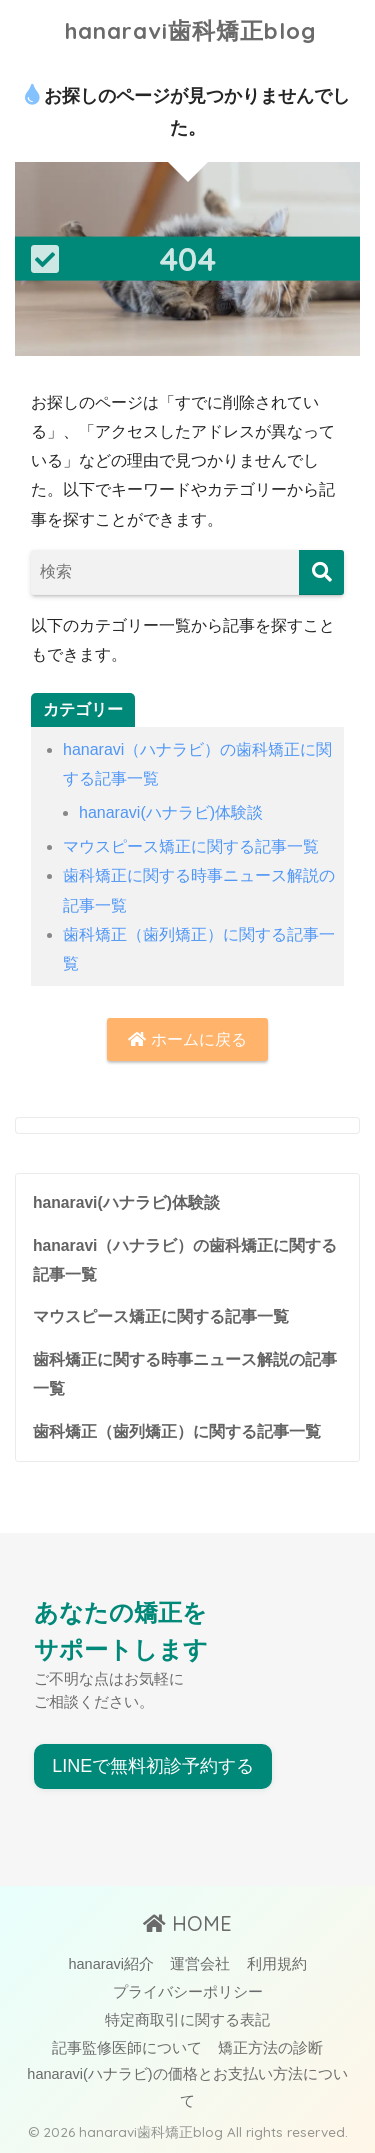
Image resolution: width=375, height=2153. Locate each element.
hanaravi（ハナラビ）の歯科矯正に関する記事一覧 (185, 1260)
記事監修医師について (127, 2048)
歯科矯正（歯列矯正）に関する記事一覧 (177, 1431)
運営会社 (200, 1964)
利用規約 (277, 1964)
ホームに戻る (187, 1039)
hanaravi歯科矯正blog (190, 30)
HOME (187, 1923)
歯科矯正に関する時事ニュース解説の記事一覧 (185, 1374)
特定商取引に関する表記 (187, 2020)
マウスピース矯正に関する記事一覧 (191, 846)
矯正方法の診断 (270, 2048)
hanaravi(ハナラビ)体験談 (171, 812)
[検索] (321, 572)
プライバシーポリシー (188, 1992)
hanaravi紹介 (111, 1964)
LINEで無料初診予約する (153, 1766)
